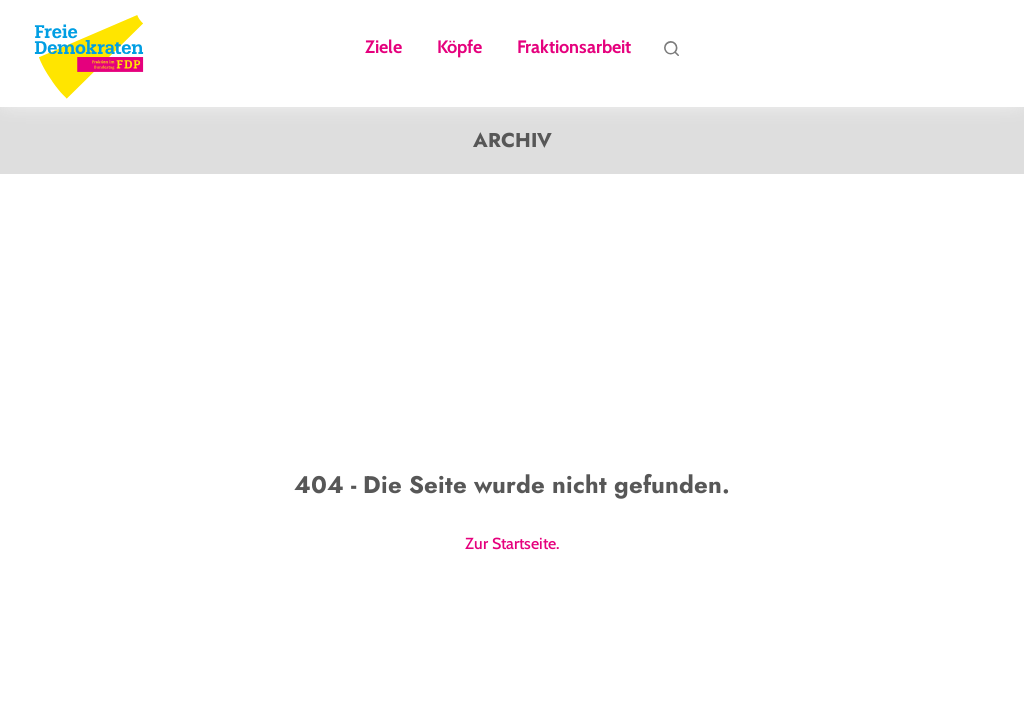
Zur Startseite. (512, 543)
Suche (671, 53)
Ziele (383, 48)
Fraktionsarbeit (574, 48)
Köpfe (459, 48)
